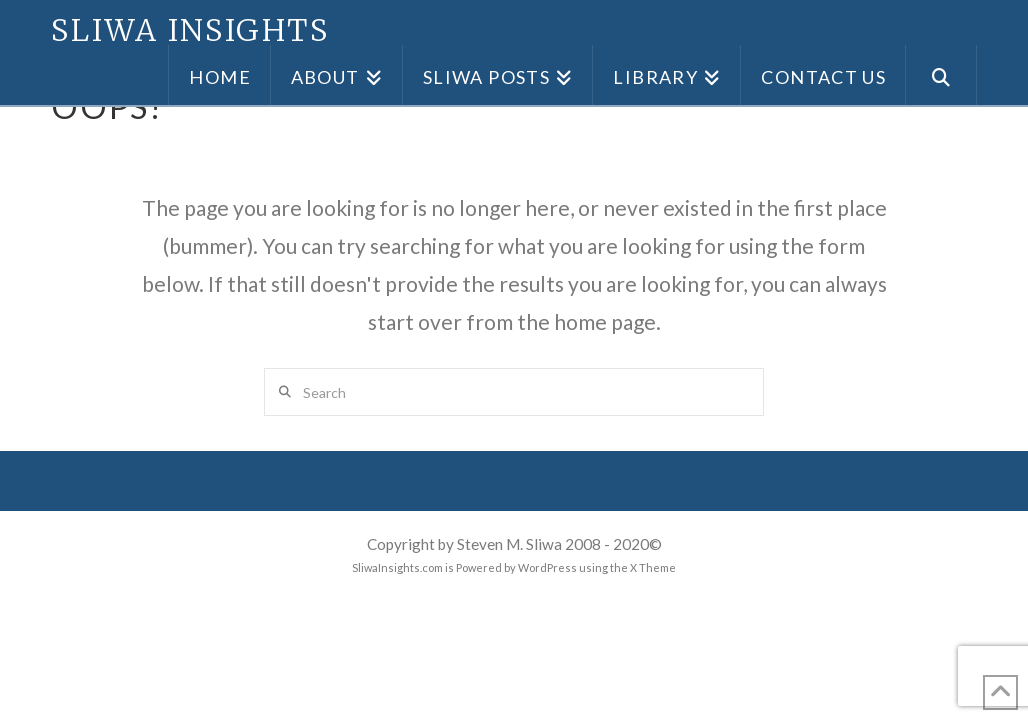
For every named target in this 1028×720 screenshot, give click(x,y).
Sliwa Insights (190, 30)
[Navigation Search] (941, 75)
